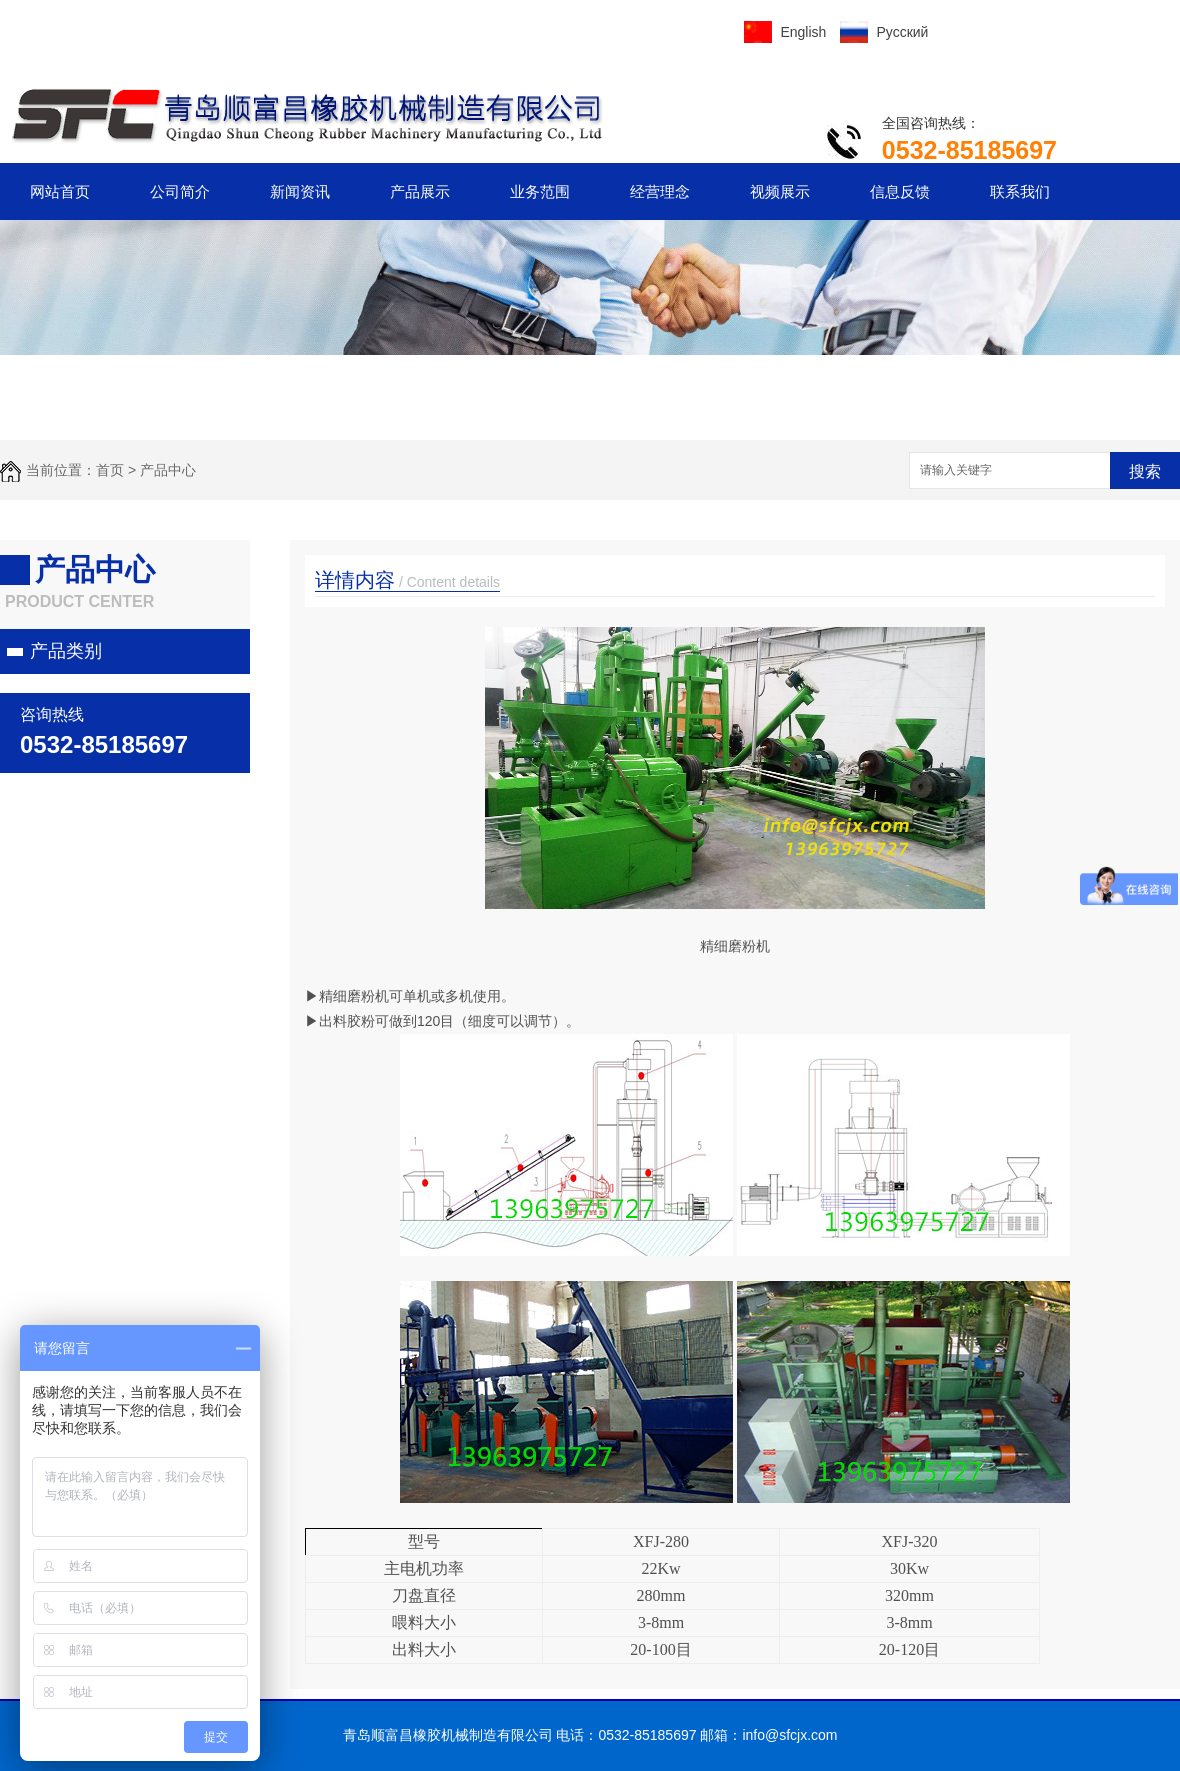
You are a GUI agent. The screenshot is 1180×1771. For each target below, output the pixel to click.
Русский (902, 32)
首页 (110, 470)
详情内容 (407, 580)
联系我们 (1020, 191)
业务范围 (540, 191)
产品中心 (168, 470)
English (803, 32)
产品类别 (66, 651)
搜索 (1145, 471)
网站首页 (60, 191)
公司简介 (180, 191)
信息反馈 (900, 191)
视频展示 (780, 191)
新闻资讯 (300, 191)
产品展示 (420, 191)
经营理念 (660, 191)
